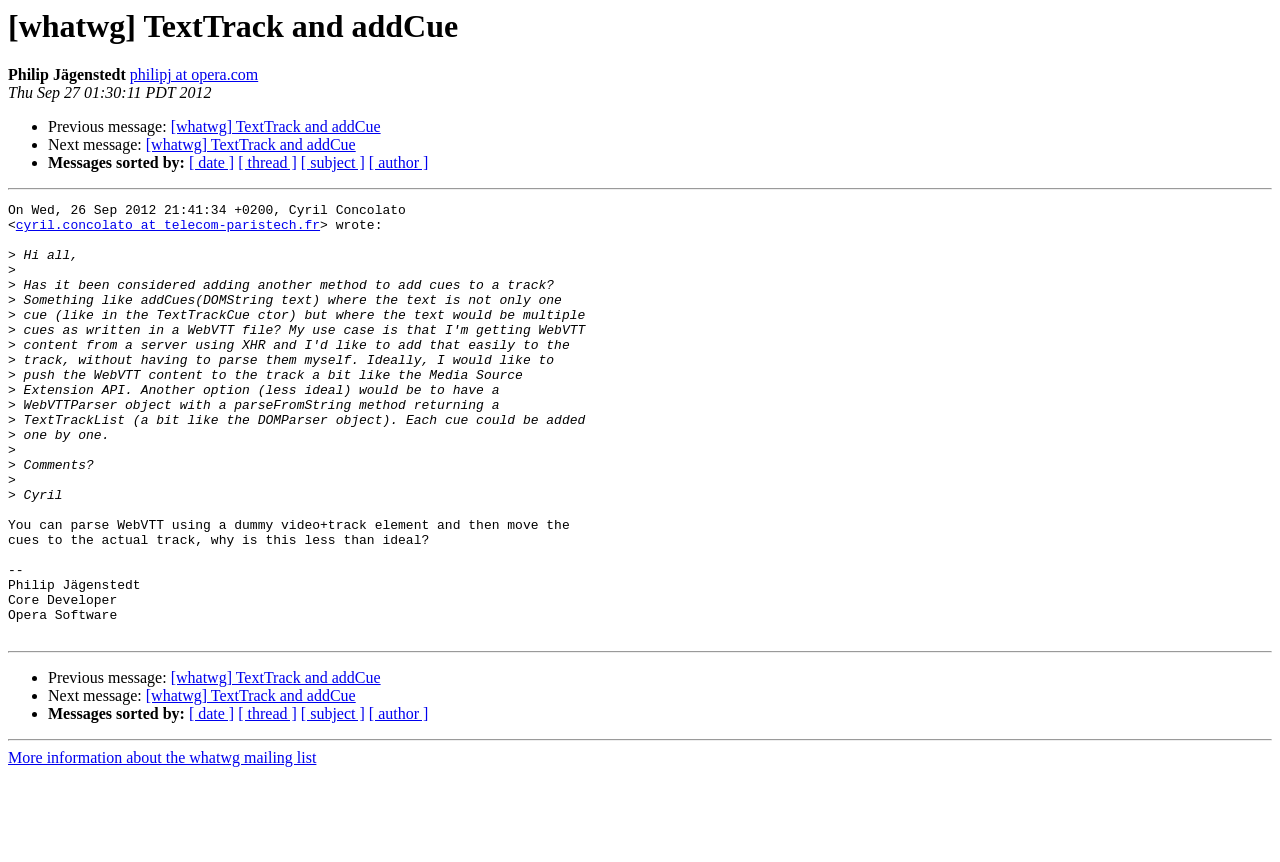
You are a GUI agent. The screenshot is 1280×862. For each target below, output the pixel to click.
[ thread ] (267, 162)
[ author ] (399, 162)
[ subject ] (333, 162)
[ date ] (211, 162)
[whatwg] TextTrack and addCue (276, 126)
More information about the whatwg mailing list (162, 844)
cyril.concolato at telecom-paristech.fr (168, 230)
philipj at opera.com (194, 74)
